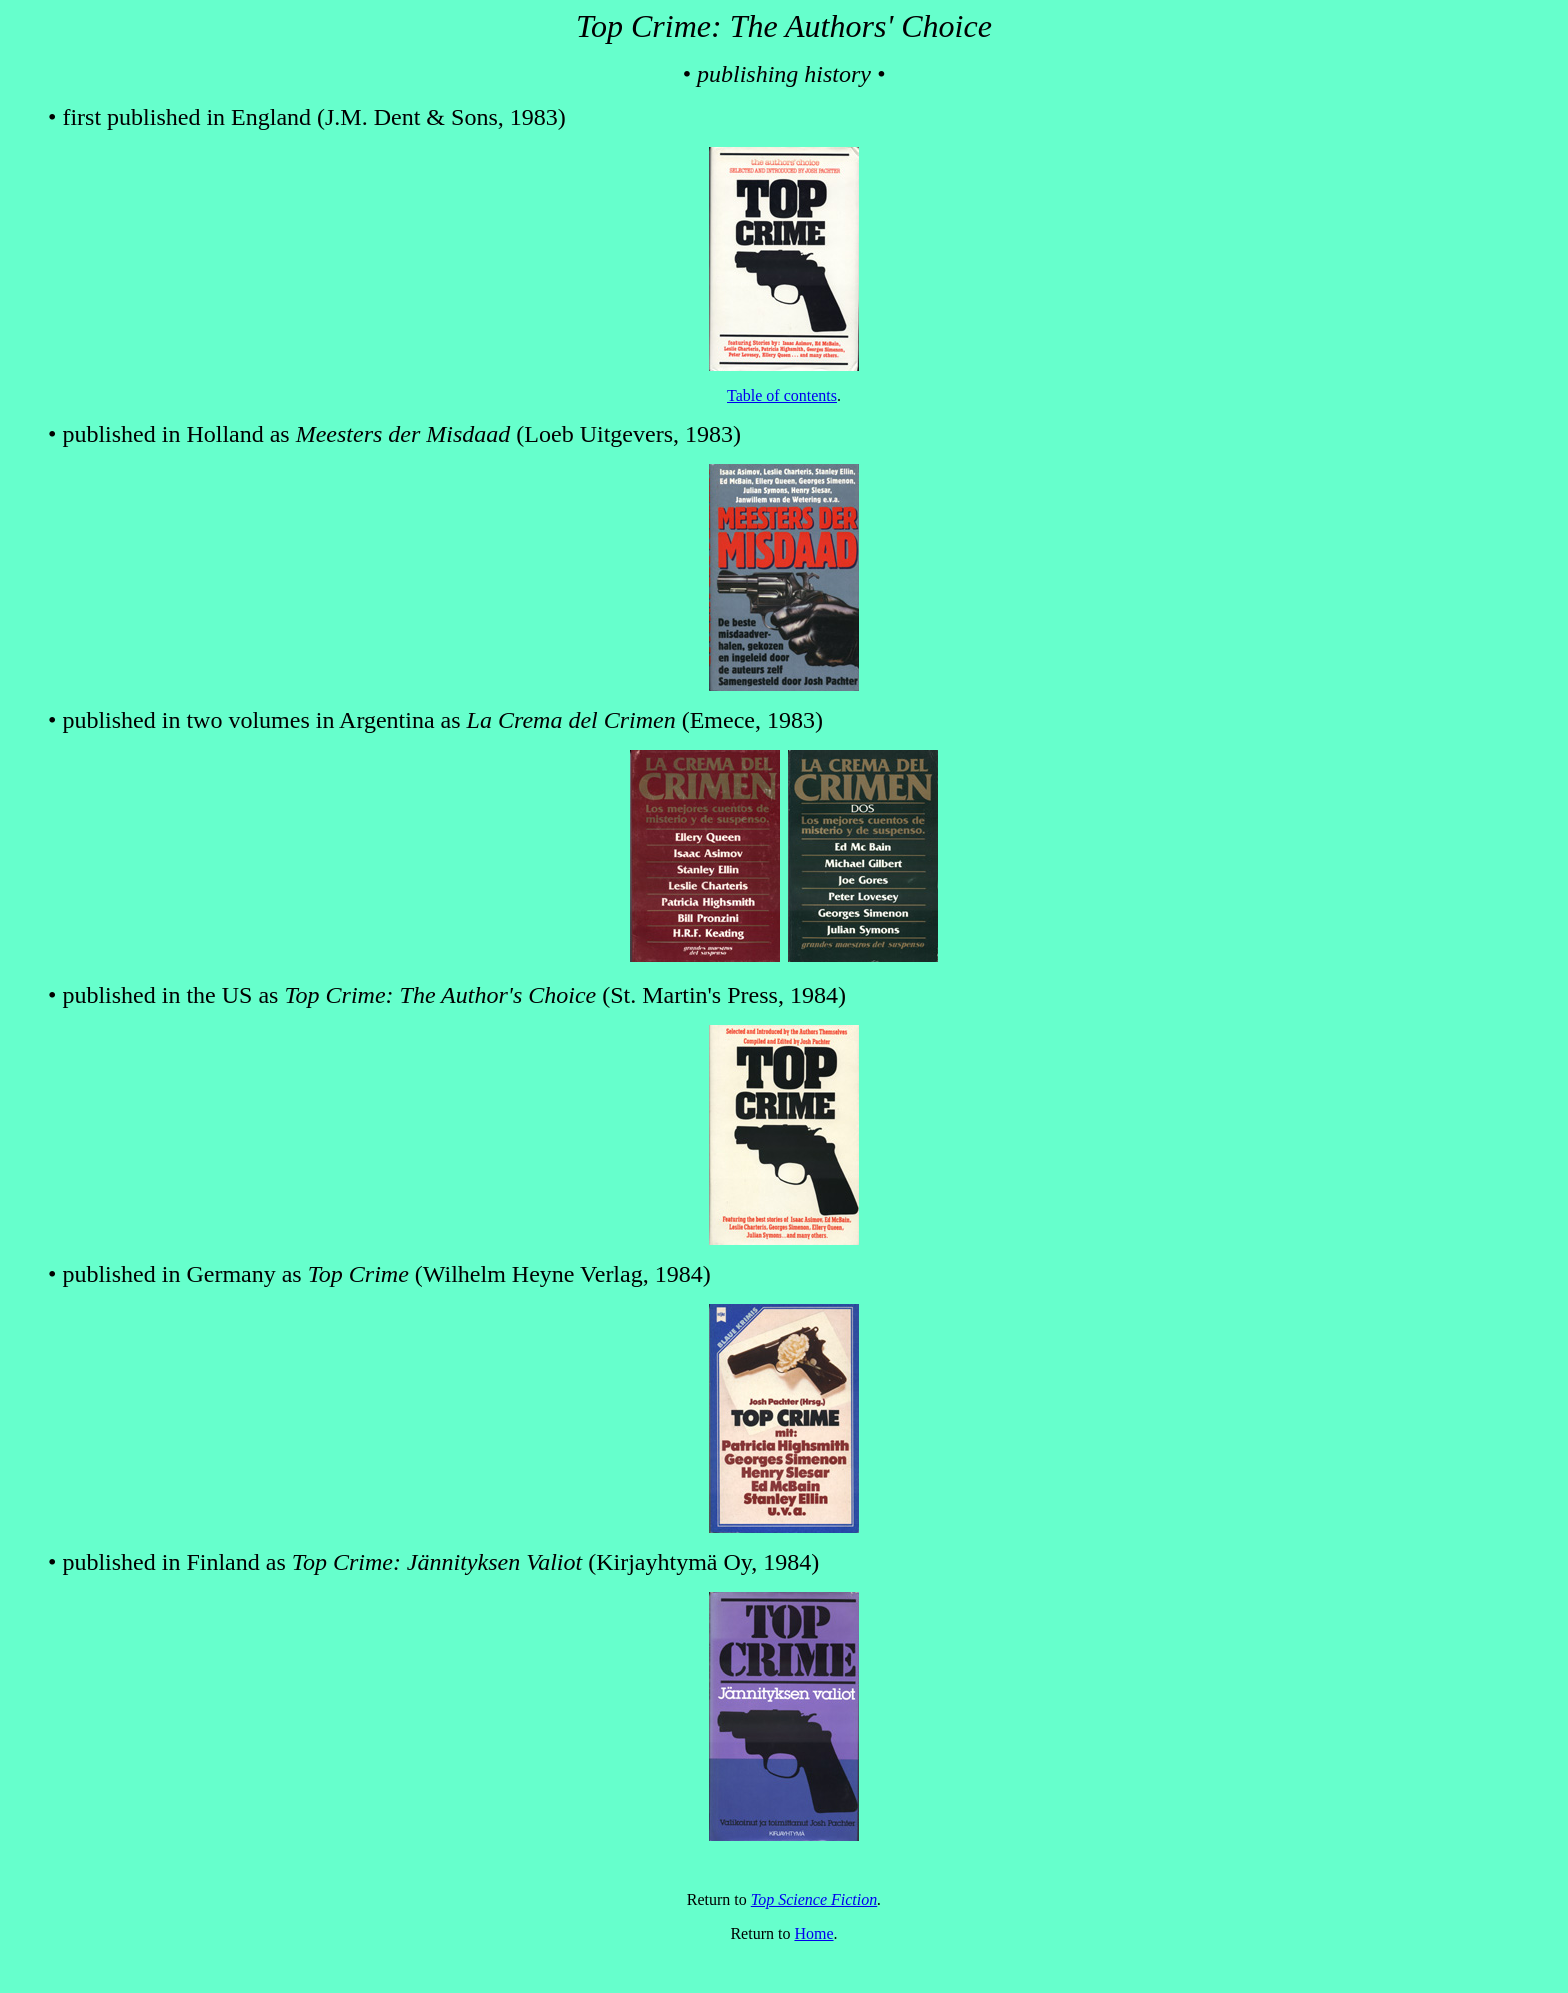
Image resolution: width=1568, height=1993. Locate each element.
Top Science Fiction (814, 1899)
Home (813, 1933)
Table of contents (782, 395)
